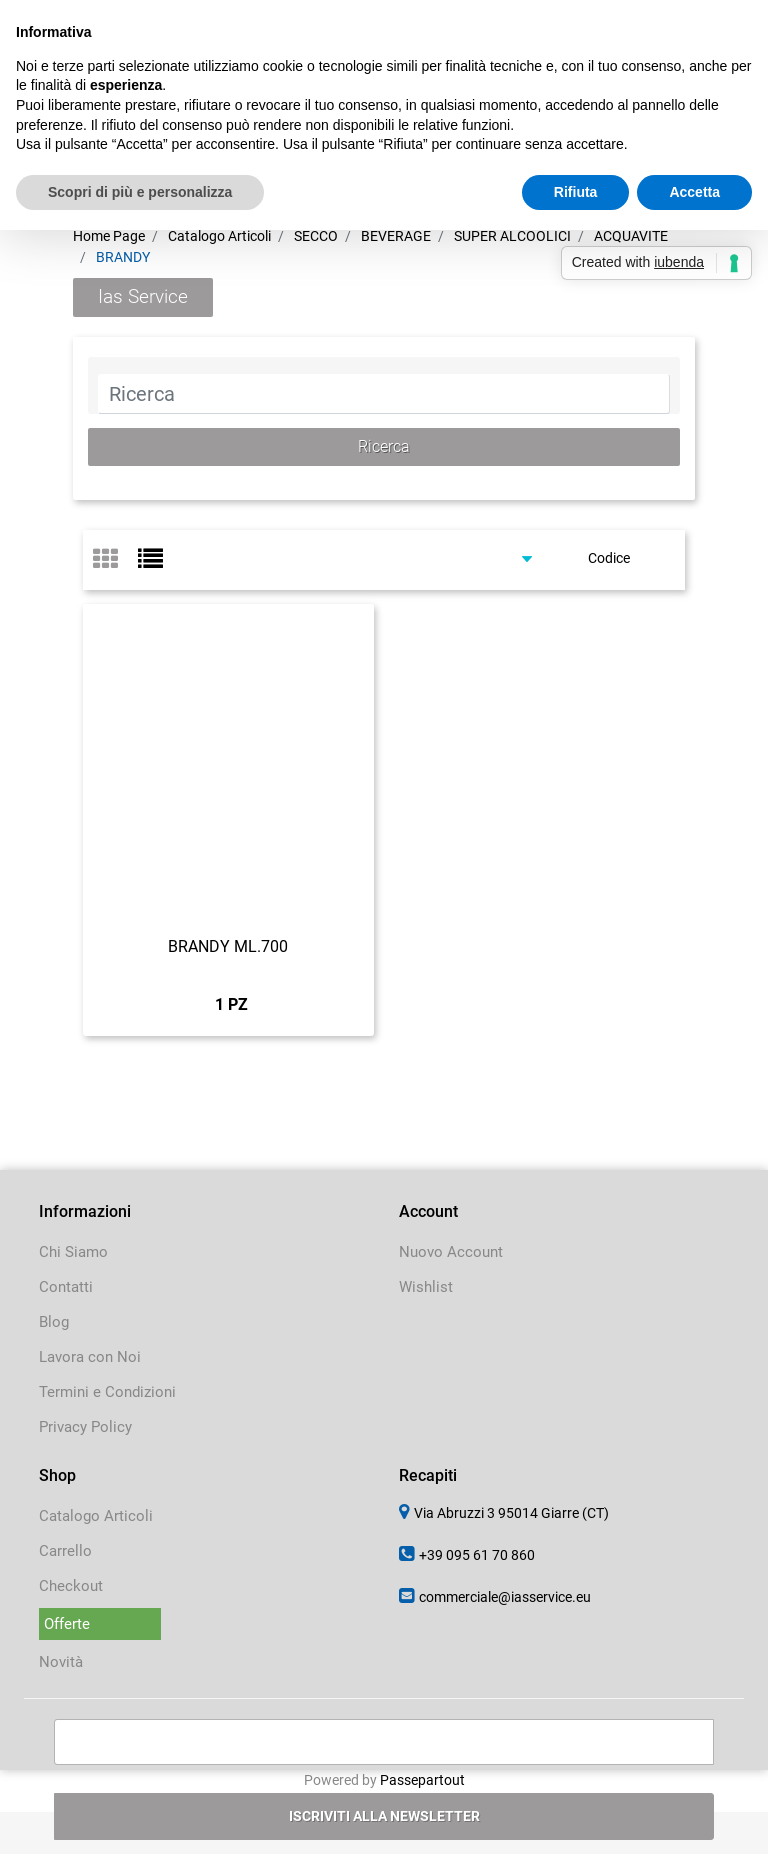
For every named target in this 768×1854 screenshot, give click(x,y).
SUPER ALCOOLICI (512, 236)
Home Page (109, 236)
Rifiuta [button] (576, 192)
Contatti (66, 1287)
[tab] (115, 560)
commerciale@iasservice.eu (505, 1597)
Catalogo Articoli (219, 236)
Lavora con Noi (90, 1357)
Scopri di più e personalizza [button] (140, 192)
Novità (61, 1662)
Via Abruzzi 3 (511, 1513)
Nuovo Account (451, 1252)
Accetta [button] (694, 192)
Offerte (67, 1624)
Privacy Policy (85, 1427)
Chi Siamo (73, 1252)
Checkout (71, 1586)
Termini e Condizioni (107, 1392)
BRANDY (123, 257)
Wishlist (426, 1287)
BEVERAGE (396, 236)
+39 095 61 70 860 (477, 1555)
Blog (54, 1322)
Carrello (65, 1551)
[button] (384, 447)
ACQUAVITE (631, 236)
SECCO (316, 236)
